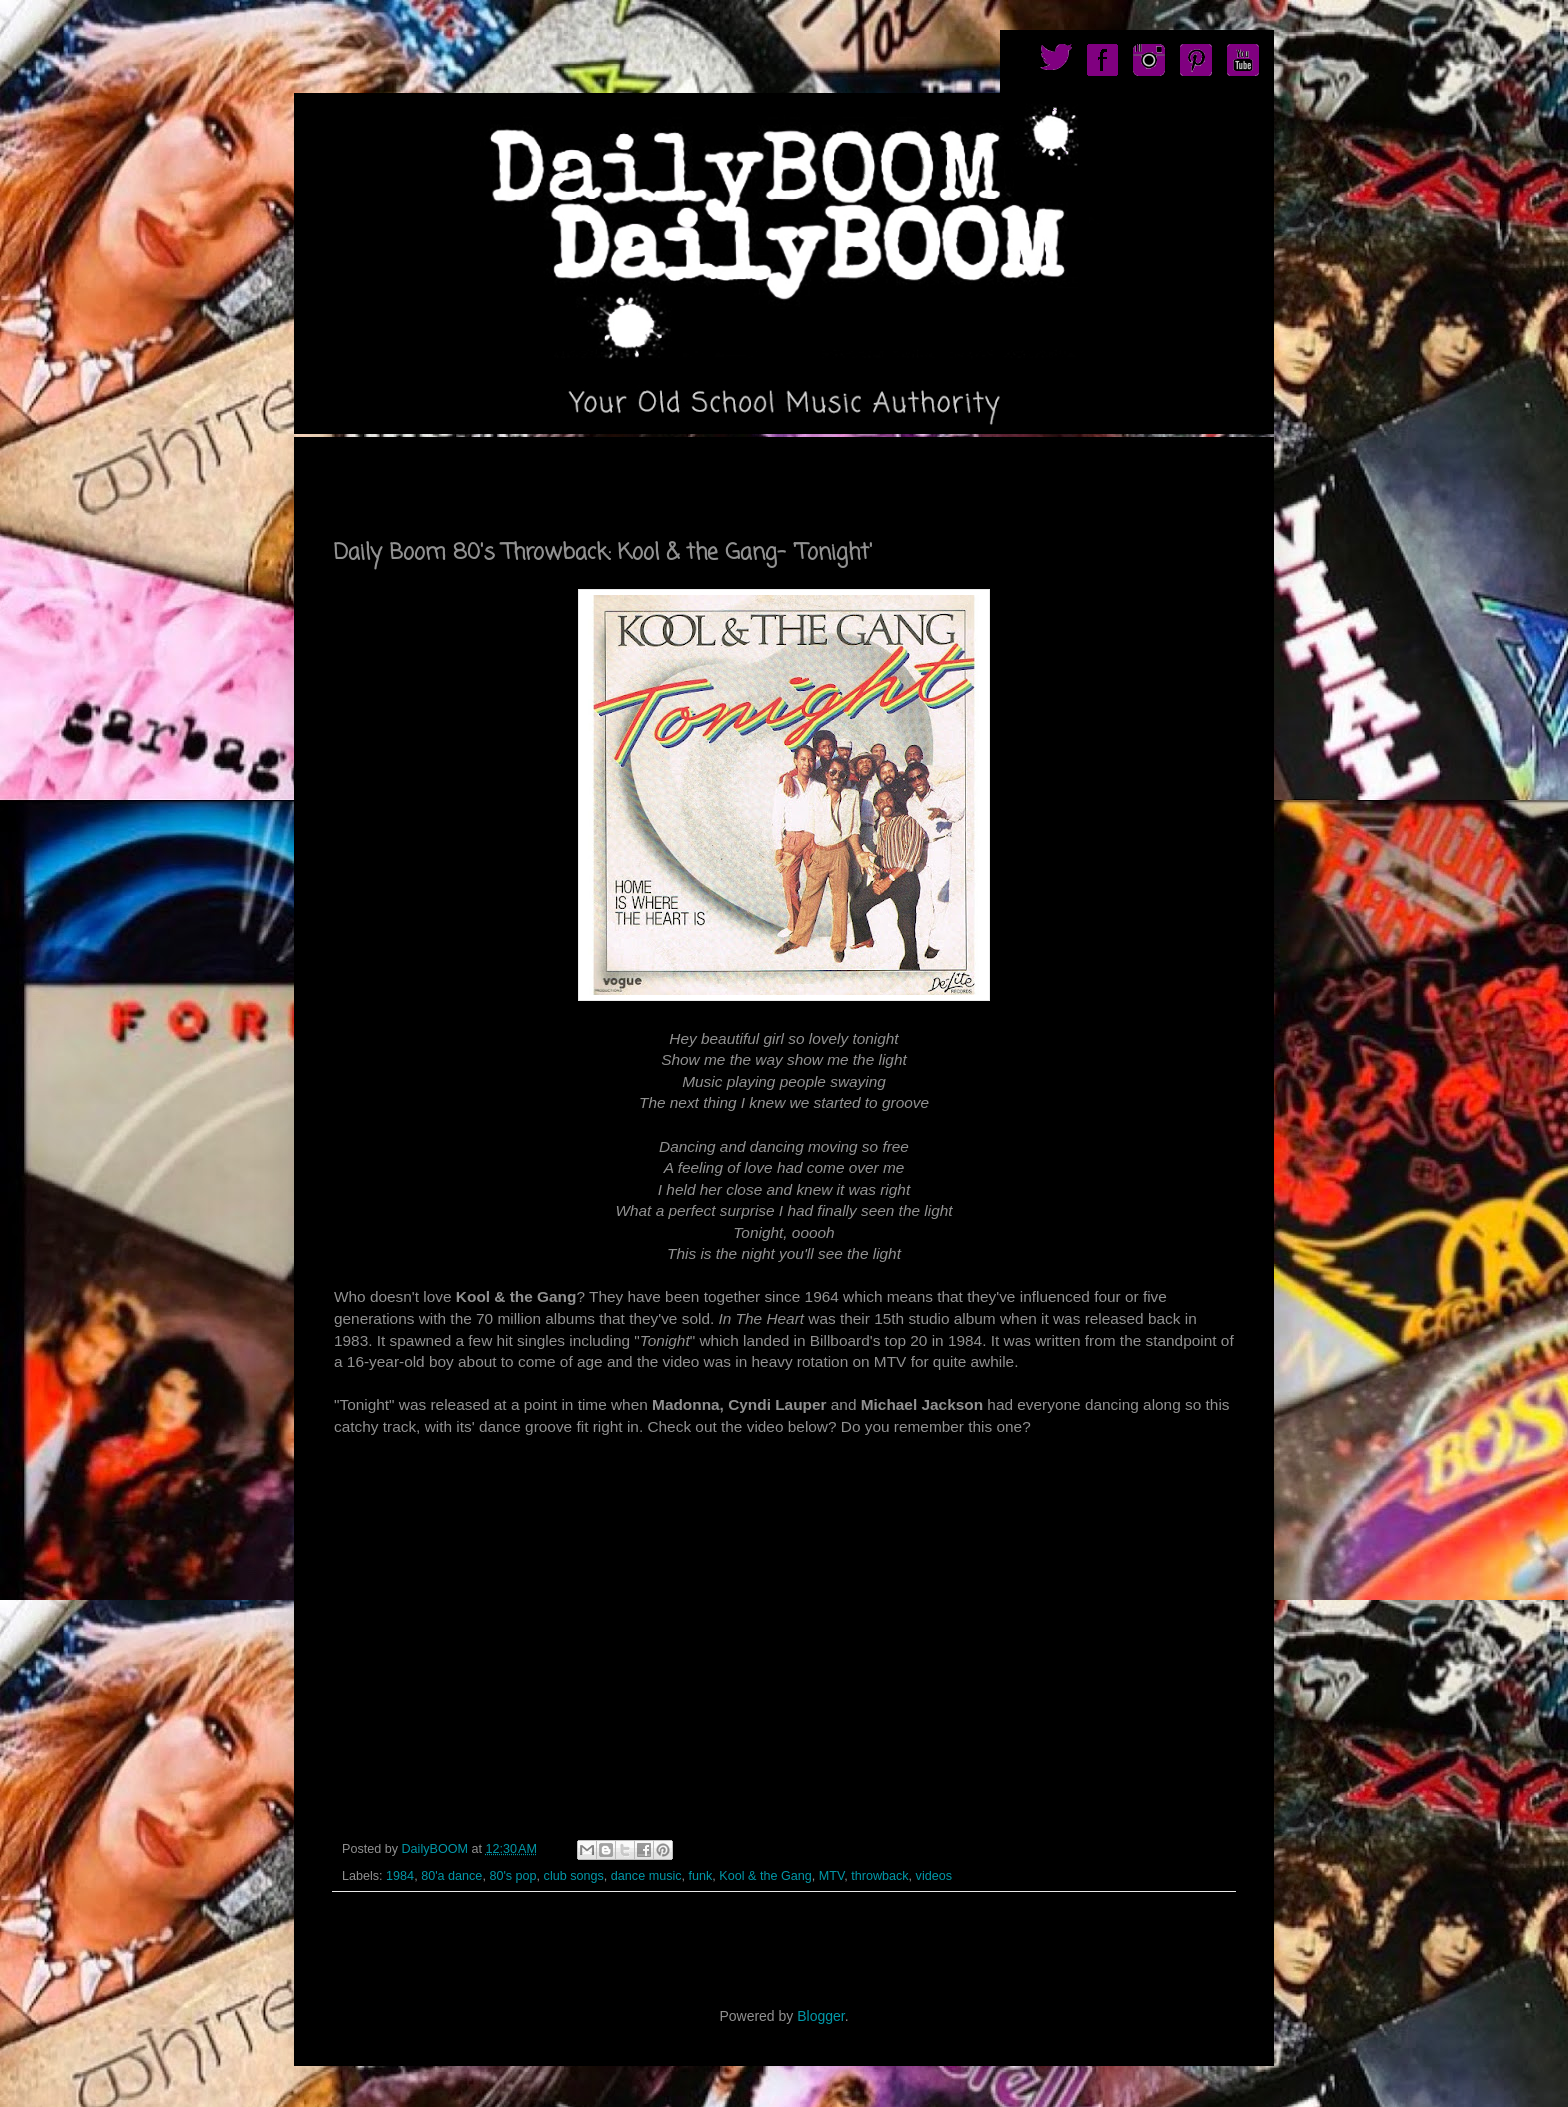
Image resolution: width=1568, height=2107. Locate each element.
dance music (646, 1876)
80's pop (512, 1876)
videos (934, 1876)
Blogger (820, 2016)
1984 (400, 1876)
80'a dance (451, 1876)
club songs (574, 1876)
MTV (831, 1876)
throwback (879, 1876)
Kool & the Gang (765, 1876)
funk (701, 1876)
